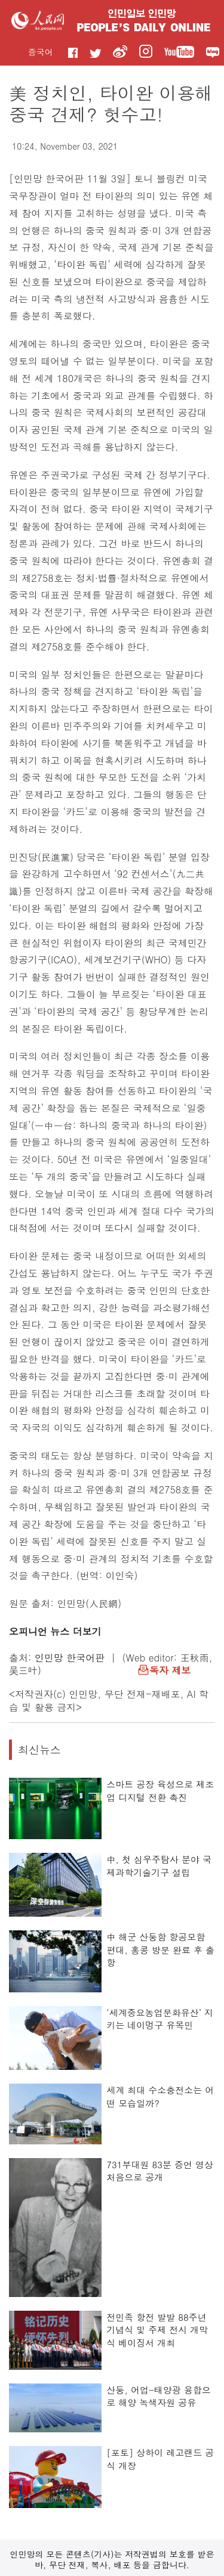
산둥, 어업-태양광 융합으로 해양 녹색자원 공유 (158, 2396)
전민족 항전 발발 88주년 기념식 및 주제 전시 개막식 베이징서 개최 (157, 2330)
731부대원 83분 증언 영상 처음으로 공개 (159, 2171)
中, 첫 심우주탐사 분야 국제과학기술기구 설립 (158, 1865)
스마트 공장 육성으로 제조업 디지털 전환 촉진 (160, 1790)
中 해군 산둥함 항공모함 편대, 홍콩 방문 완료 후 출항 (160, 1949)
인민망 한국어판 (70, 1657)
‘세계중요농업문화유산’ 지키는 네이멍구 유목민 (159, 2019)
